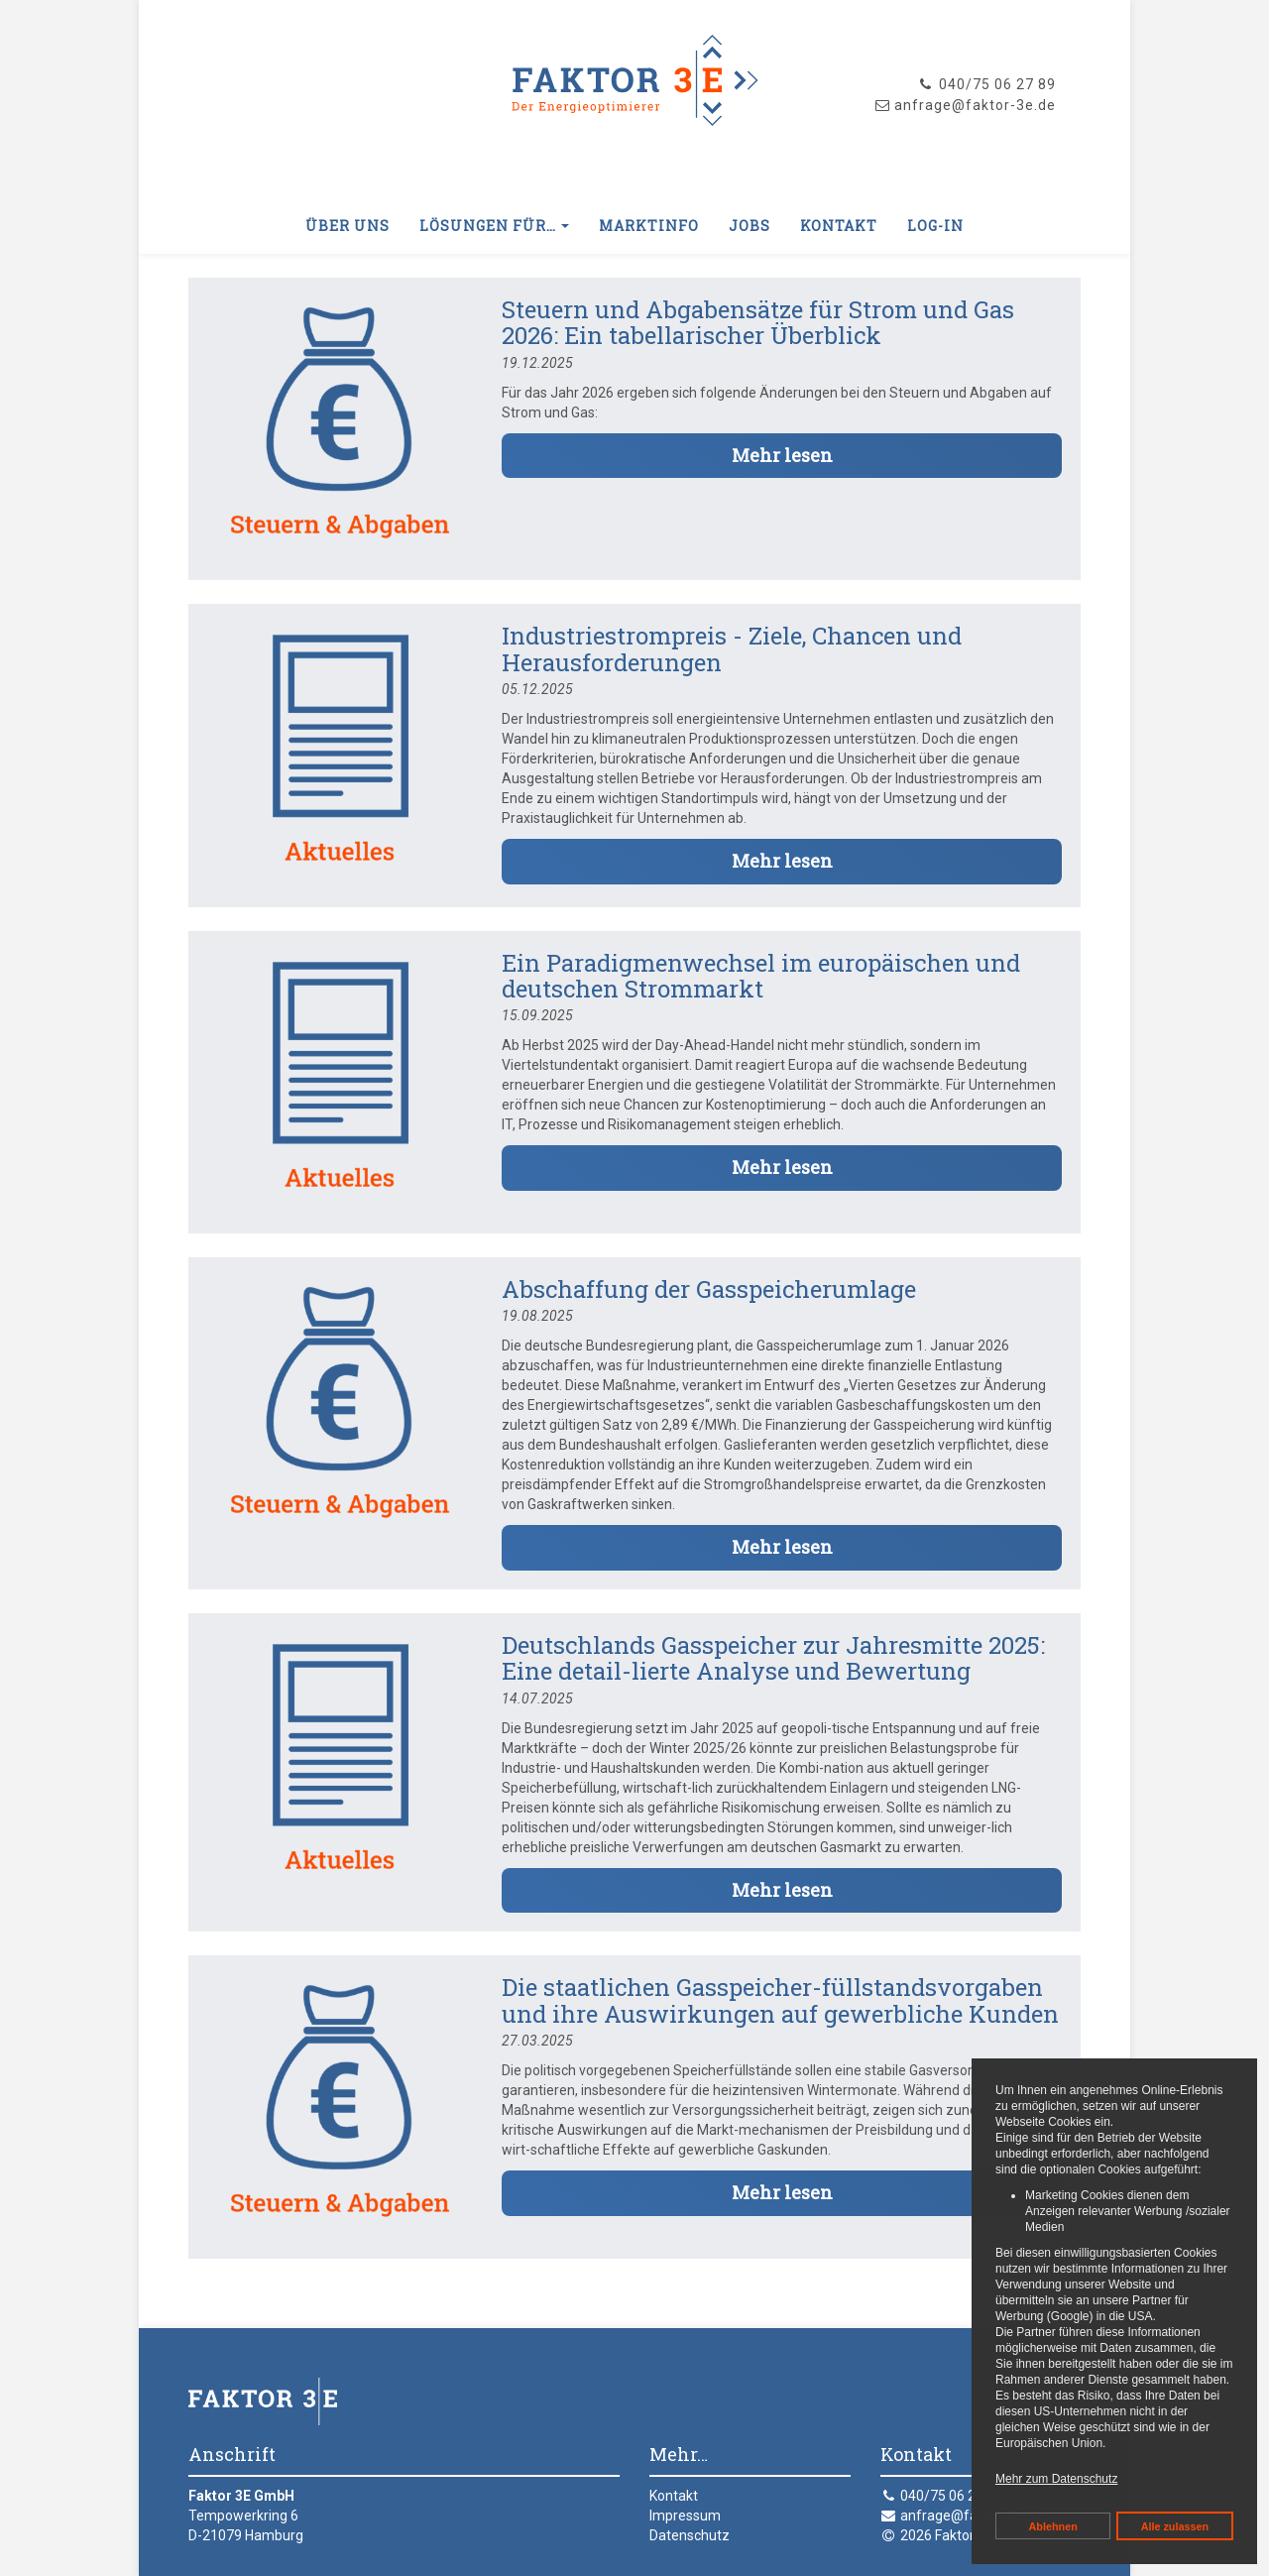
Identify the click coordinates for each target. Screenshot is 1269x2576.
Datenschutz (689, 2535)
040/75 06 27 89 (986, 84)
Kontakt (838, 225)
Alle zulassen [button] (1175, 2526)
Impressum (685, 2515)
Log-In (935, 225)
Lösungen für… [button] (494, 225)
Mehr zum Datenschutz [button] (1056, 2479)
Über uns (347, 225)
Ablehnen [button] (1053, 2526)
